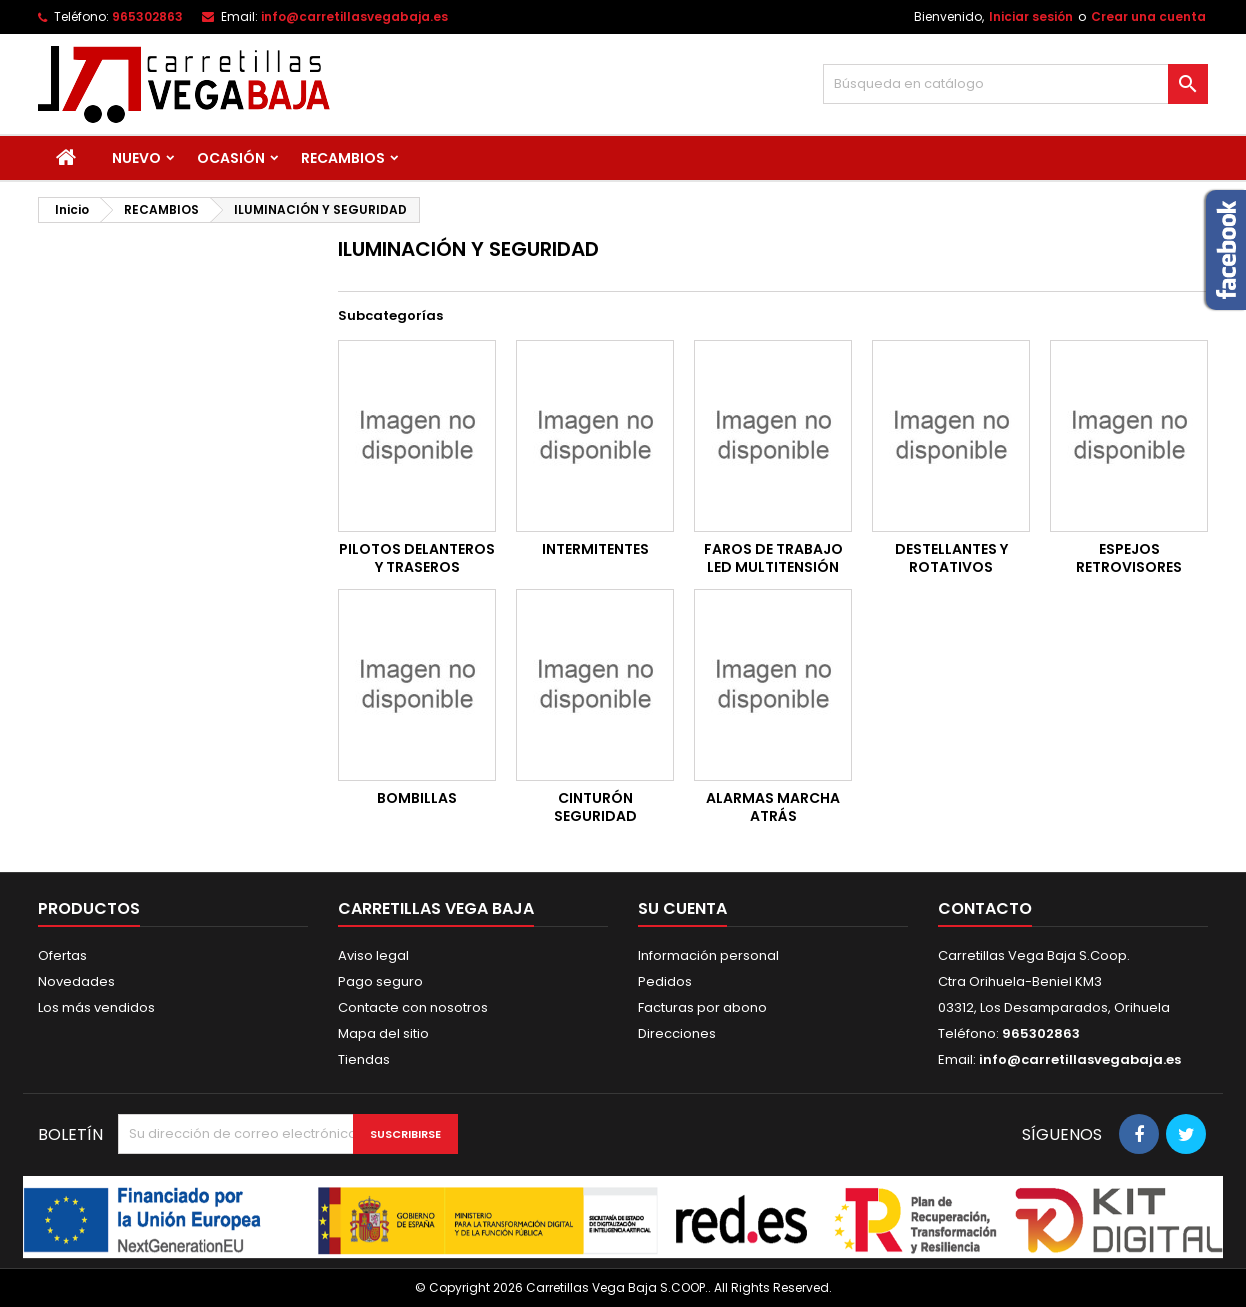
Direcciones (677, 1033)
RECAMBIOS (343, 158)
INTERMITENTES (595, 549)
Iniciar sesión (1031, 16)
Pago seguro (380, 981)
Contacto (985, 908)
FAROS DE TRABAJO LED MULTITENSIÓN (773, 558)
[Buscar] (1015, 84)
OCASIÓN (231, 158)
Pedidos (665, 981)
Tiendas (364, 1059)
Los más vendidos (96, 1007)
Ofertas (62, 955)
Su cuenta (682, 908)
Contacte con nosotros (413, 1007)
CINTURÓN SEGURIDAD (595, 807)
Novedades (76, 981)
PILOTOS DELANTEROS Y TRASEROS (417, 558)
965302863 (147, 16)
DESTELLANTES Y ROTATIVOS (951, 558)
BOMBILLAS (417, 798)
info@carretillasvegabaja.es (354, 16)
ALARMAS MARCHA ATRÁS (773, 807)
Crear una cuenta (1148, 16)
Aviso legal (373, 955)
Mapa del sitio (383, 1033)
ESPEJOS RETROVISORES (1129, 558)
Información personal (708, 955)
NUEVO (136, 158)
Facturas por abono (702, 1007)
